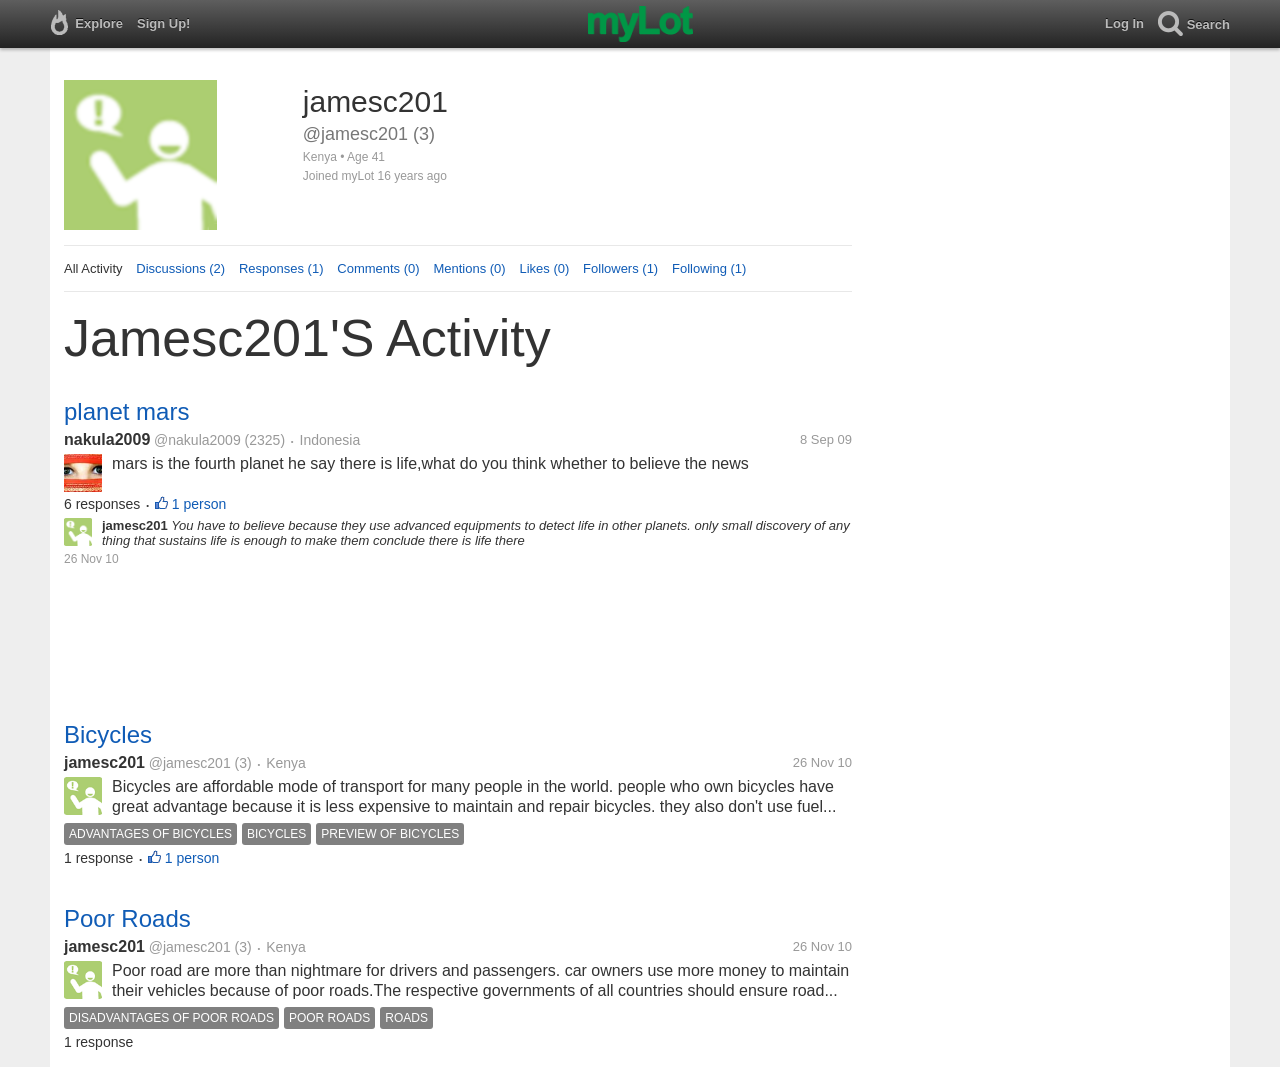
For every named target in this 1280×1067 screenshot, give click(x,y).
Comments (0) (378, 268)
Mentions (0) (469, 268)
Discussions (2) (180, 268)
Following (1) (709, 268)
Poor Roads (127, 918)
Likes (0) (544, 268)
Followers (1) (620, 268)
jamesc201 (104, 762)
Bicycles (108, 734)
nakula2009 (107, 439)
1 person (199, 504)
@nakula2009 (197, 440)
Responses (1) (281, 268)
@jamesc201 (190, 763)
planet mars (126, 411)
